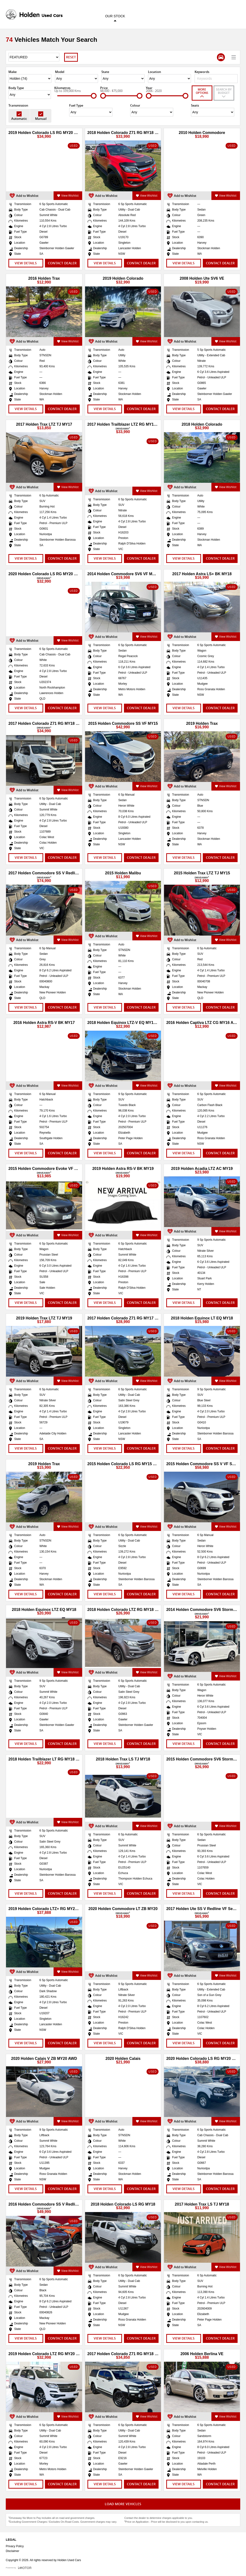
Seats (195, 105)
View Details (26, 263)
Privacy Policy (15, 2546)
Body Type (16, 88)
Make (12, 72)
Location (154, 72)
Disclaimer (12, 2551)
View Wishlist (68, 196)
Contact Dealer (62, 263)
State (105, 72)
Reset (71, 57)
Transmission (18, 105)
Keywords (202, 72)
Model (59, 72)
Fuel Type (76, 105)
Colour (135, 105)
